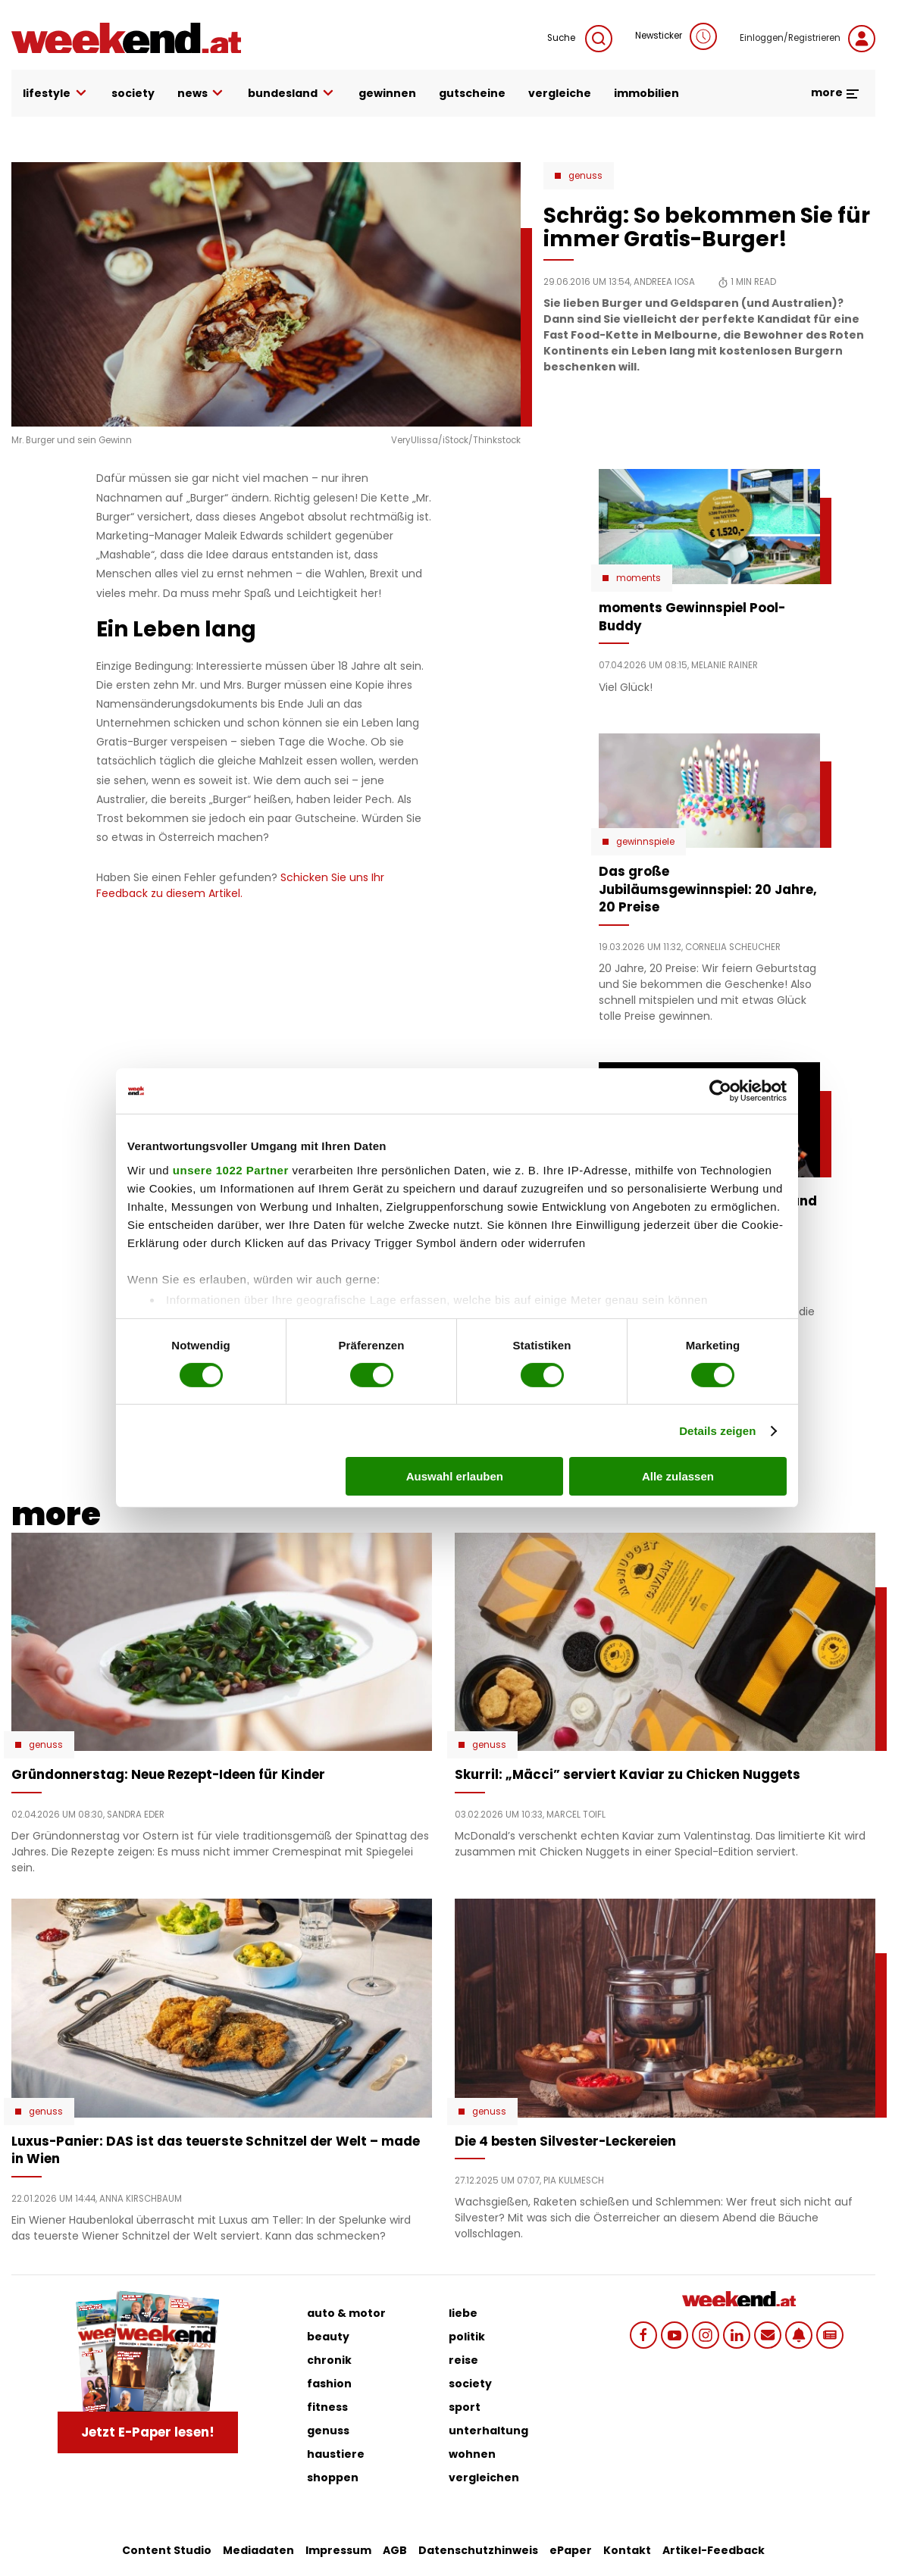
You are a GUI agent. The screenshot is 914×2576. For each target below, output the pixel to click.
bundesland (292, 94)
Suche (579, 38)
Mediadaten (258, 2550)
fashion (329, 2383)
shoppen (332, 2477)
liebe (463, 2313)
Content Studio (166, 2550)
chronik (329, 2360)
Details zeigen (717, 1430)
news (201, 94)
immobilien (646, 93)
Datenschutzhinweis (478, 2550)
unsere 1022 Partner (231, 1169)
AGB (395, 2550)
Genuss (585, 176)
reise (463, 2360)
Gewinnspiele (645, 842)
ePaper (570, 2550)
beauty (328, 2336)
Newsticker (676, 36)
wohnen (472, 2454)
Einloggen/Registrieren (807, 38)
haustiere (336, 2454)
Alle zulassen (678, 1476)
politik (467, 2336)
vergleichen (484, 2477)
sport (464, 2407)
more (835, 92)
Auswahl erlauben (454, 1476)
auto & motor (346, 2313)
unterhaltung (488, 2430)
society (133, 93)
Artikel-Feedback (713, 2550)
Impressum (338, 2550)
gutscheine (472, 93)
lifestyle (56, 94)
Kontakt (627, 2550)
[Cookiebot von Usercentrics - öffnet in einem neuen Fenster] (720, 1091)
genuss (328, 2430)
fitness (327, 2407)
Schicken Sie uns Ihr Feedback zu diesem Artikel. (240, 885)
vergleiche (559, 93)
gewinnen (387, 93)
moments (638, 578)
